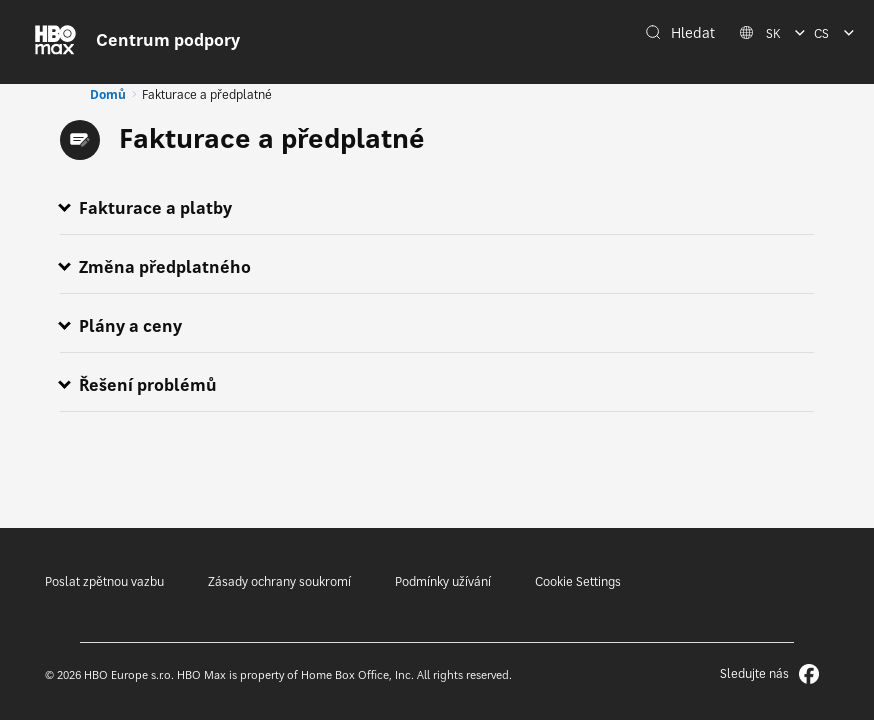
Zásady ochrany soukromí (279, 581)
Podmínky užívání (443, 581)
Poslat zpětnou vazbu (104, 581)
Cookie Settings (578, 581)
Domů (108, 94)
